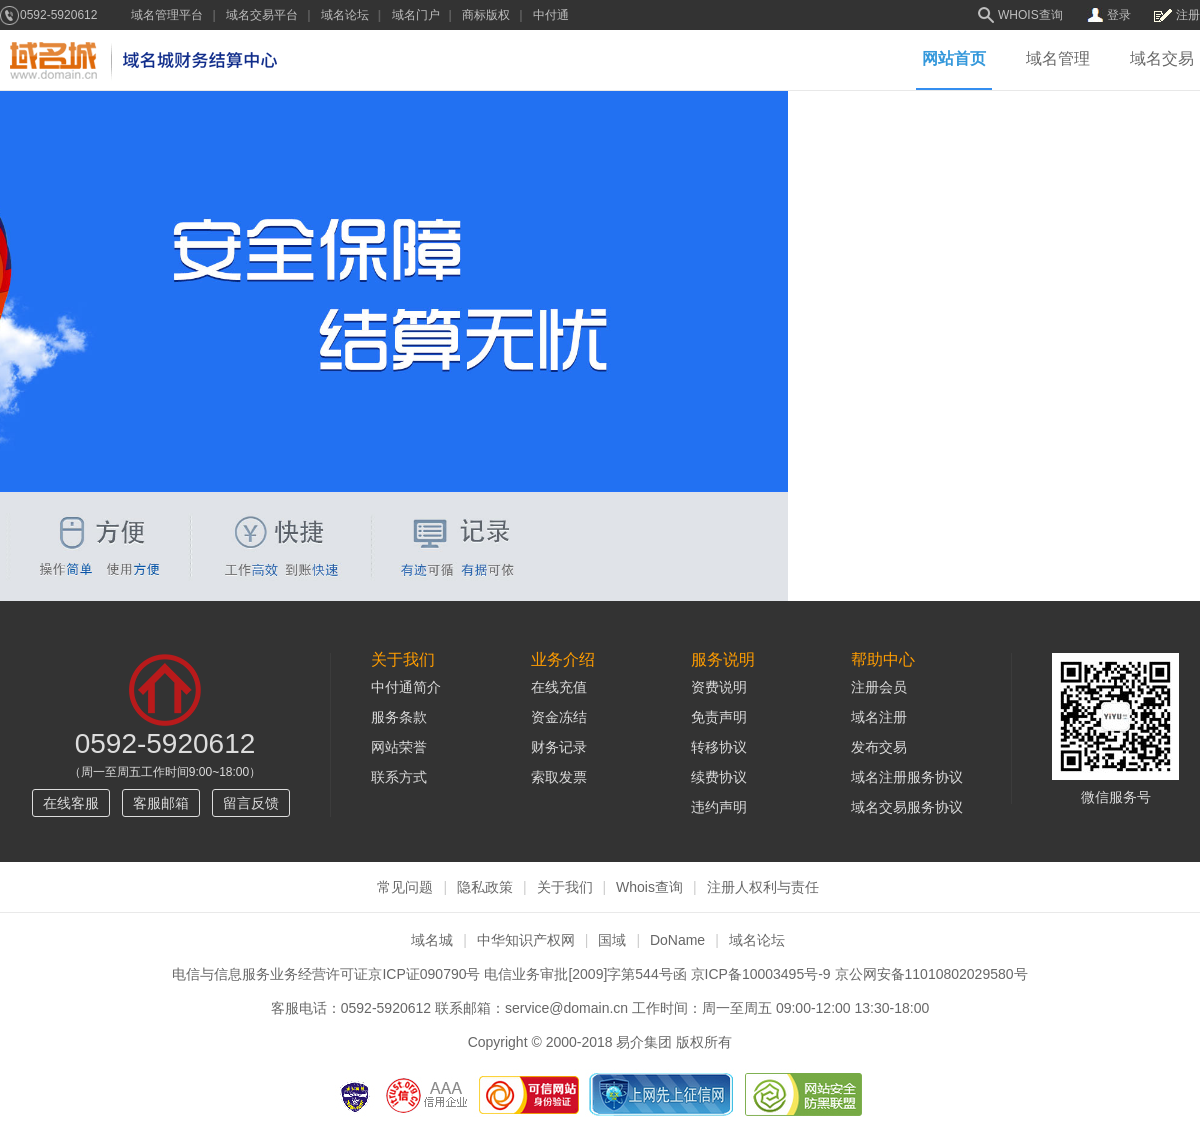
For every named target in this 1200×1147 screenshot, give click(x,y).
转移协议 (719, 747)
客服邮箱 (161, 803)
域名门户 (416, 15)
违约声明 (719, 807)
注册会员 (879, 687)
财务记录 (559, 747)
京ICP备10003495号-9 (761, 974)
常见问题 (405, 887)
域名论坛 (345, 15)
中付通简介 (406, 687)
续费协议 (719, 777)
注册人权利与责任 (763, 887)
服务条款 (399, 717)
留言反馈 (251, 803)
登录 (1119, 15)
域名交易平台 (262, 15)
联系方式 (399, 777)
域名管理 (1058, 59)
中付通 (551, 15)
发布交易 (879, 747)
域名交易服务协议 (907, 807)
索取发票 (559, 777)
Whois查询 (649, 887)
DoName (677, 940)
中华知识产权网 (526, 940)
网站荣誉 (399, 747)
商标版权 (486, 15)
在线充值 (559, 687)
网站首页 (954, 59)
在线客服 (71, 803)
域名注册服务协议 (907, 777)
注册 (1188, 15)
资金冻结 (559, 717)
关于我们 (565, 887)
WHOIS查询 (1030, 15)
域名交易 (1162, 59)
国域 (612, 940)
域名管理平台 (167, 15)
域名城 (432, 940)
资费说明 (719, 687)
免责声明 (719, 717)
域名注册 (879, 717)
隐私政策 (485, 887)
